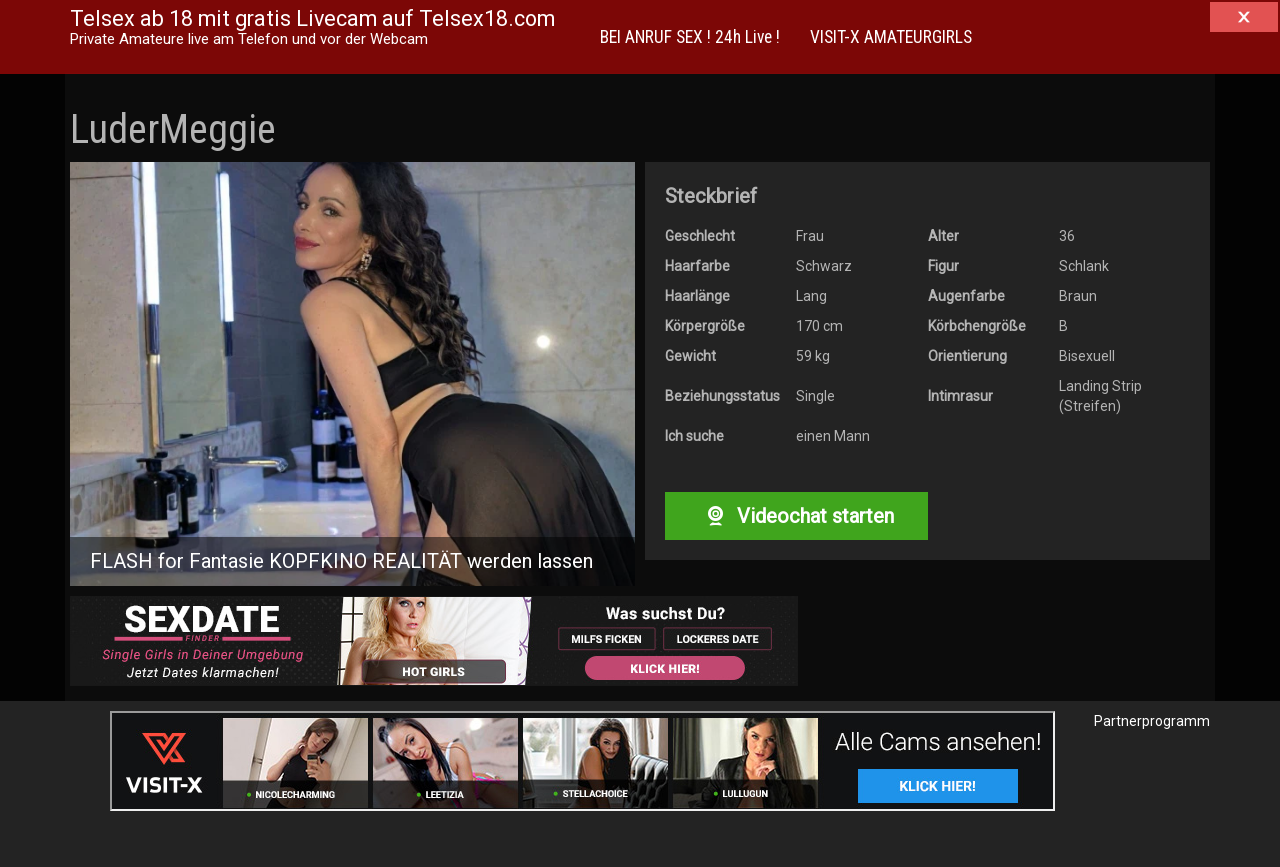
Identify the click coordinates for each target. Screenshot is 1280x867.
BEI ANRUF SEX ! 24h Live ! (690, 37)
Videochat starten (796, 516)
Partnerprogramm (1152, 721)
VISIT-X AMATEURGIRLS (891, 37)
